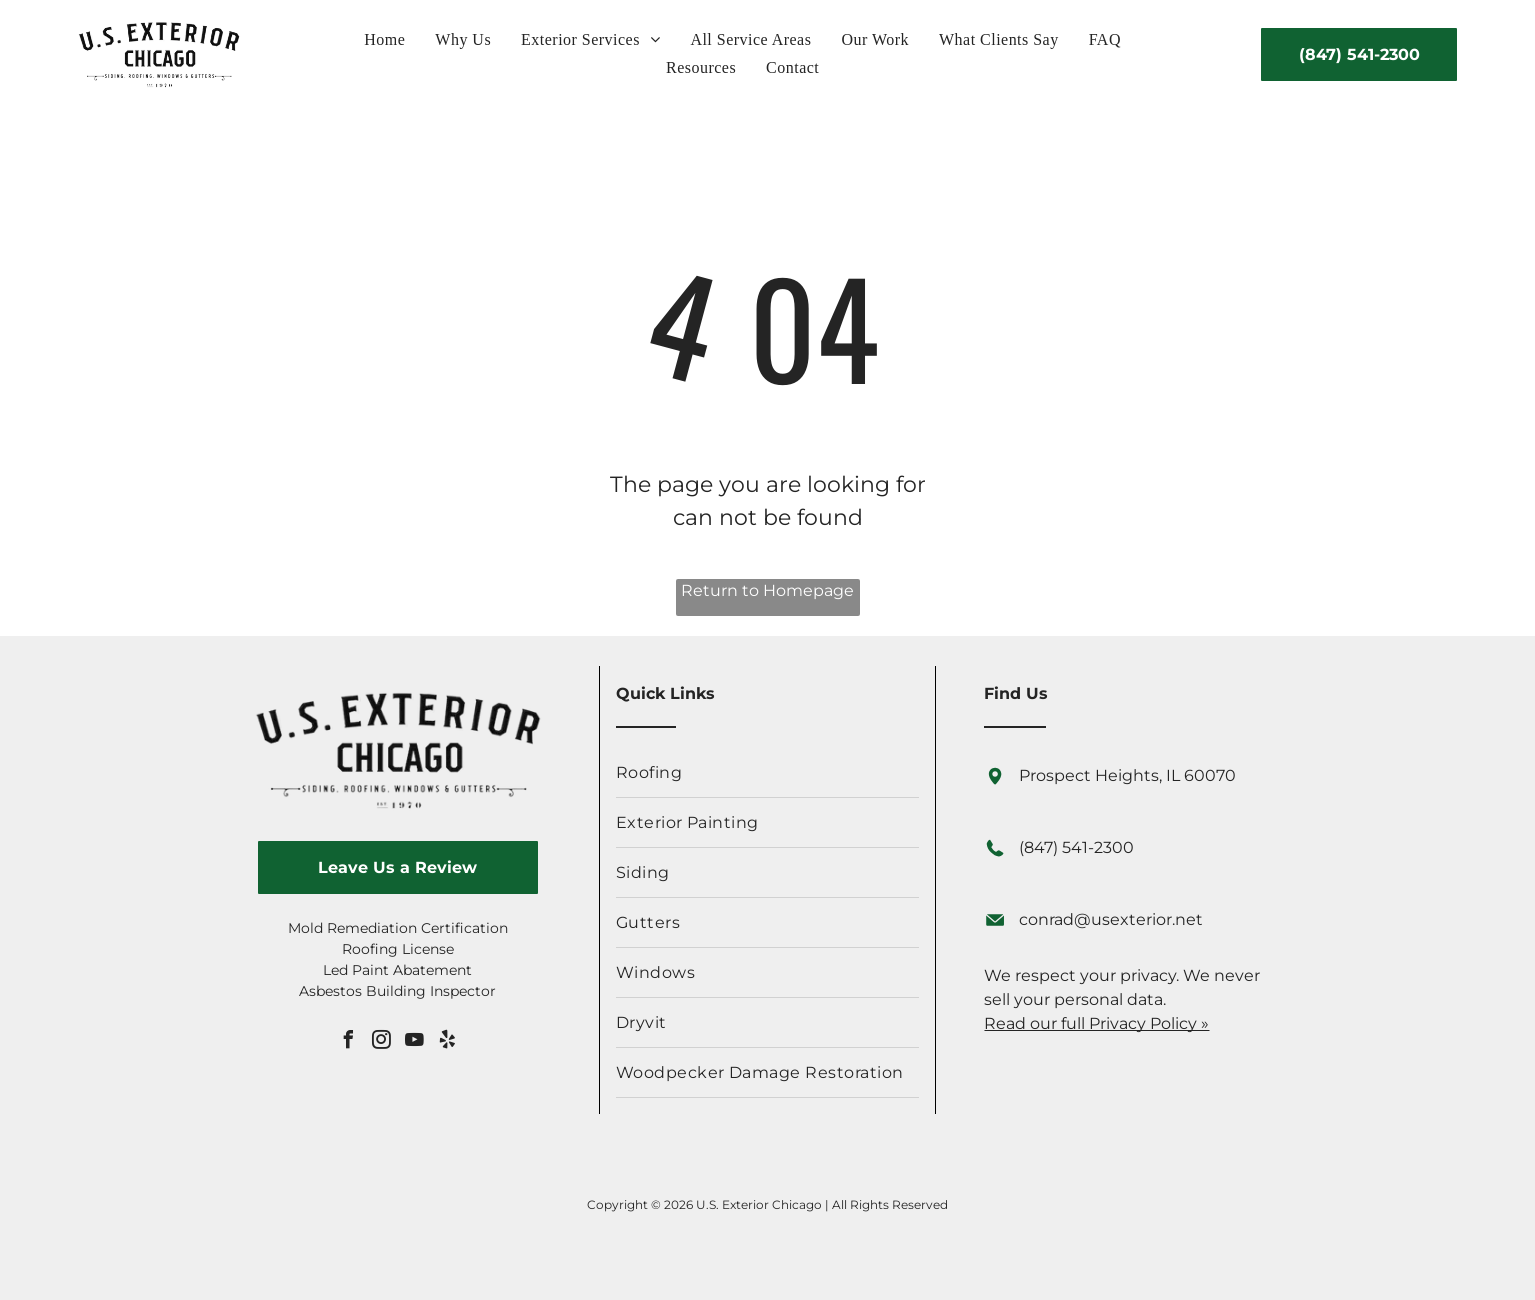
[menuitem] (384, 40)
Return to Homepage (767, 590)
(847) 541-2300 (1076, 847)
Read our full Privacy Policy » (1096, 1023)
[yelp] (447, 1042)
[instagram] (381, 1042)
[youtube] (414, 1042)
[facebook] (348, 1042)
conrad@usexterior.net (1111, 919)
